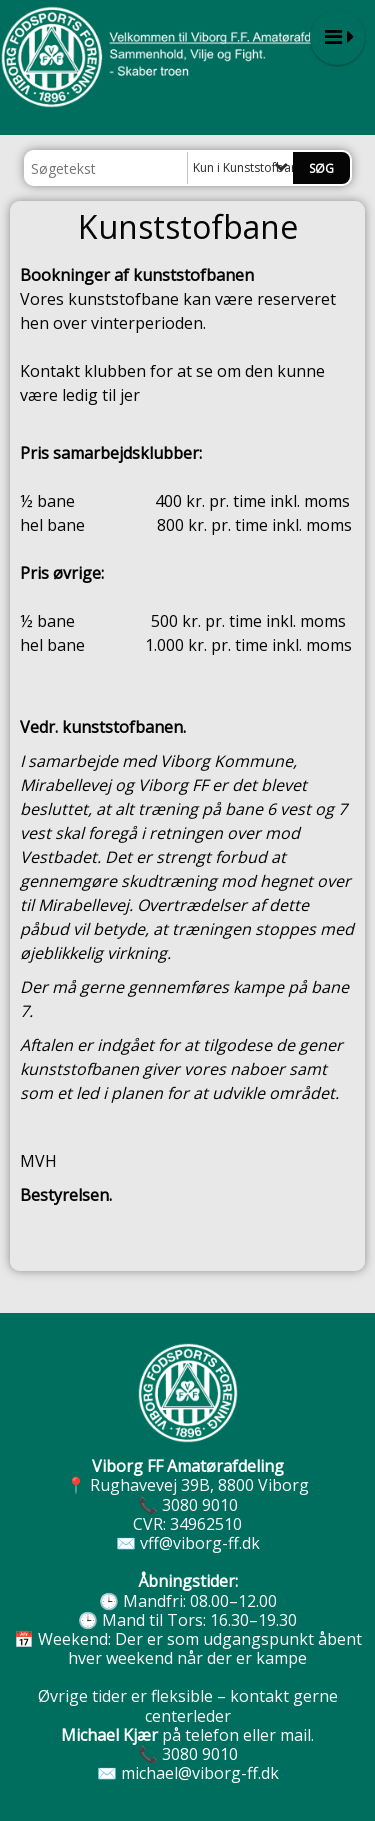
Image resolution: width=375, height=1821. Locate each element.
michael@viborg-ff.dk (200, 1773)
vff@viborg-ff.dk (200, 1543)
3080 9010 (200, 1505)
